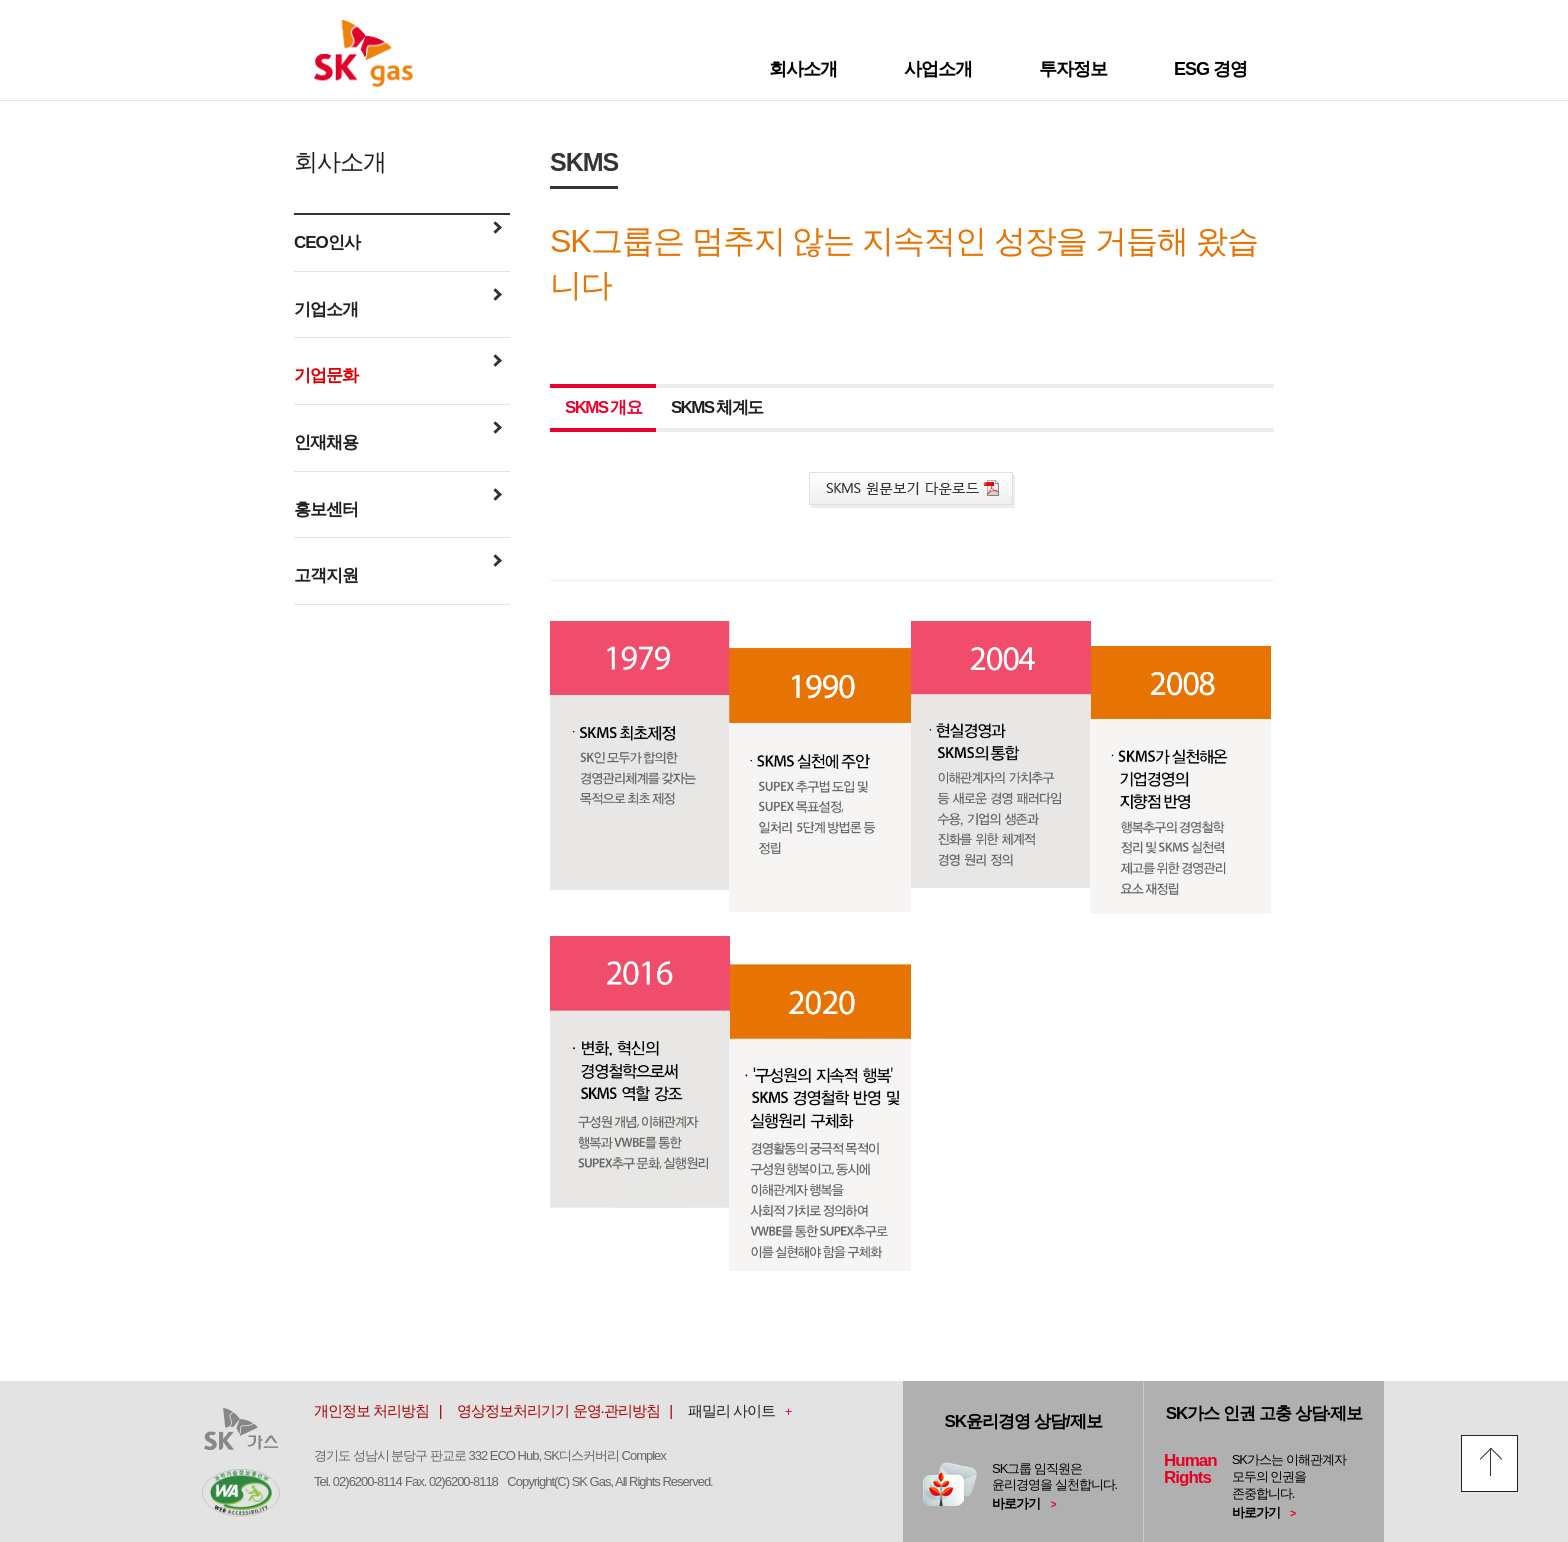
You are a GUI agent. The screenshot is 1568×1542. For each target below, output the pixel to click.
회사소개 (803, 69)
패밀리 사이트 (731, 1410)
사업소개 (938, 69)
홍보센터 (398, 508)
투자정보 (1073, 69)
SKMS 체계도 (716, 407)
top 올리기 (1489, 1463)
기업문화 (398, 374)
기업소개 (398, 308)
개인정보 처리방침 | (384, 1410)
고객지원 (398, 574)
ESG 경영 (1210, 69)
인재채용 (398, 441)
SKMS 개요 (603, 407)
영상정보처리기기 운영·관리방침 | (570, 1410)
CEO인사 (398, 241)
